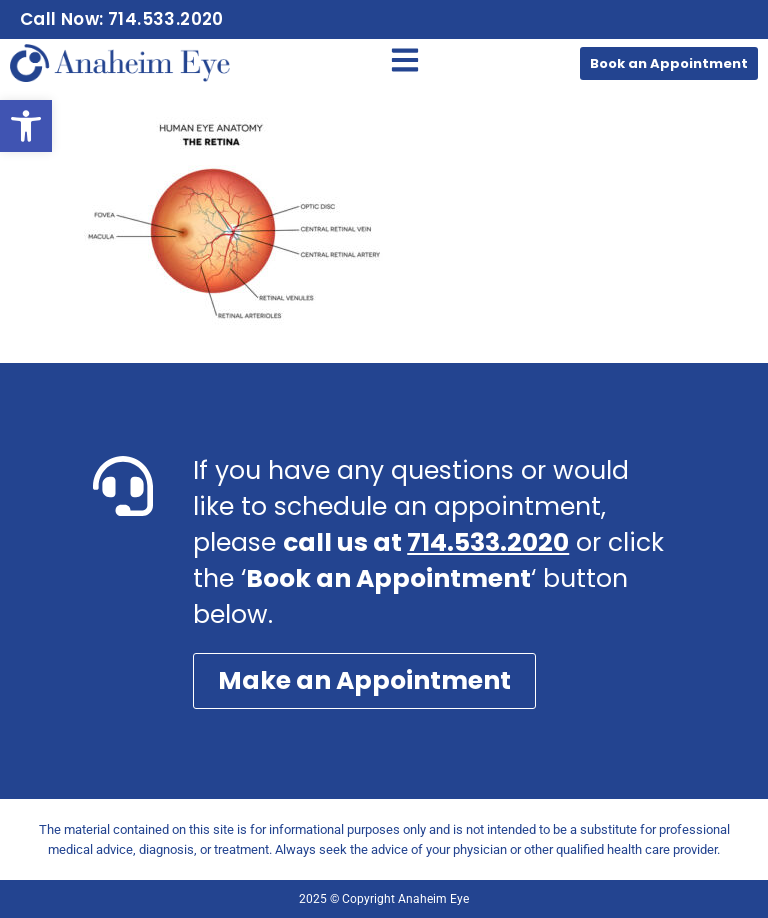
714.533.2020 (488, 542)
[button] (26, 126)
